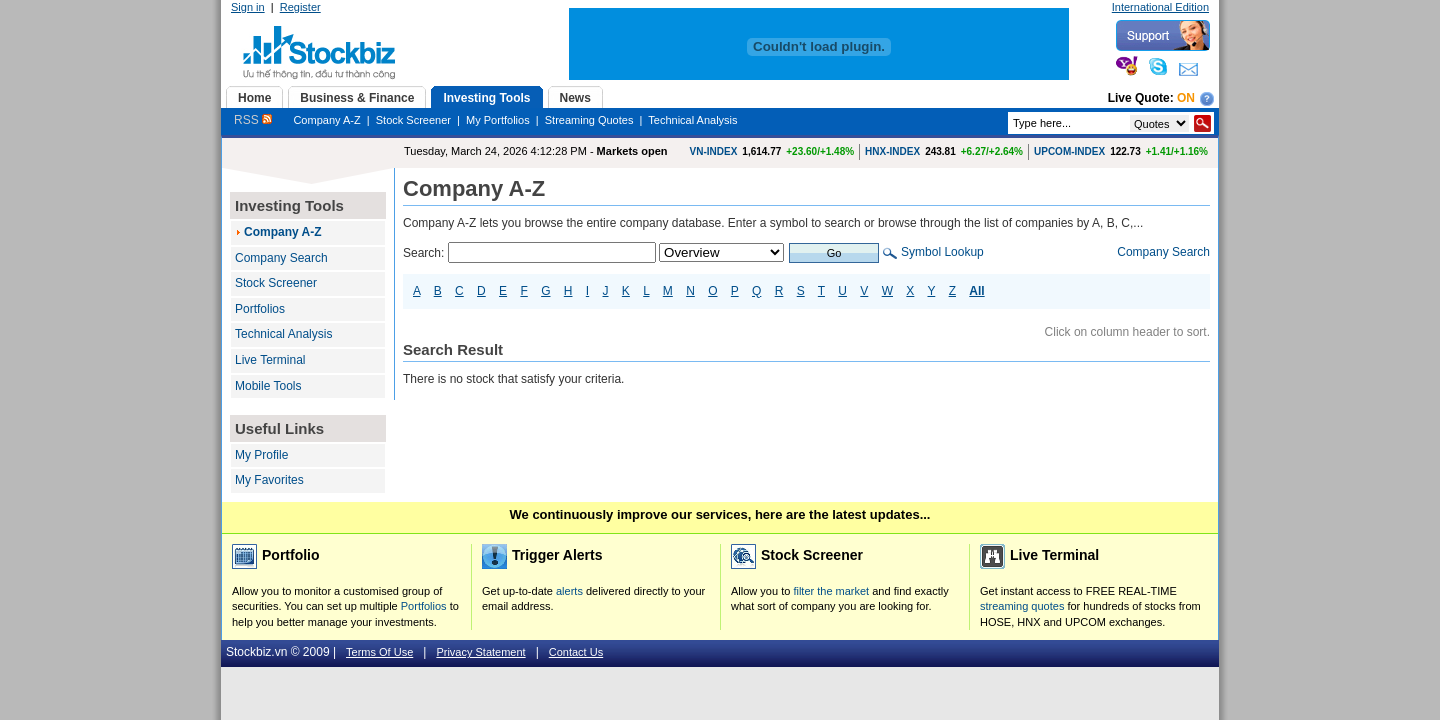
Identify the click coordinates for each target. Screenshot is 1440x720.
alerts (569, 591)
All (976, 291)
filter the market (831, 591)
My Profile (261, 455)
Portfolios (260, 309)
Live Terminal (270, 360)
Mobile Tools (268, 386)
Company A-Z (326, 120)
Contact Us (576, 652)
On (1186, 98)
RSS (253, 120)
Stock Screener (413, 120)
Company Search (281, 258)
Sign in (248, 7)
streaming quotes (1022, 606)
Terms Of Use (379, 652)
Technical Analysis (692, 120)
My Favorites (269, 480)
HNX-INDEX (892, 151)
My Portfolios (498, 120)
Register (300, 7)
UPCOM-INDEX (1069, 151)
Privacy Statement (480, 652)
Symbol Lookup (942, 252)
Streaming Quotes (589, 120)
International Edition (1160, 7)
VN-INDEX (714, 151)
